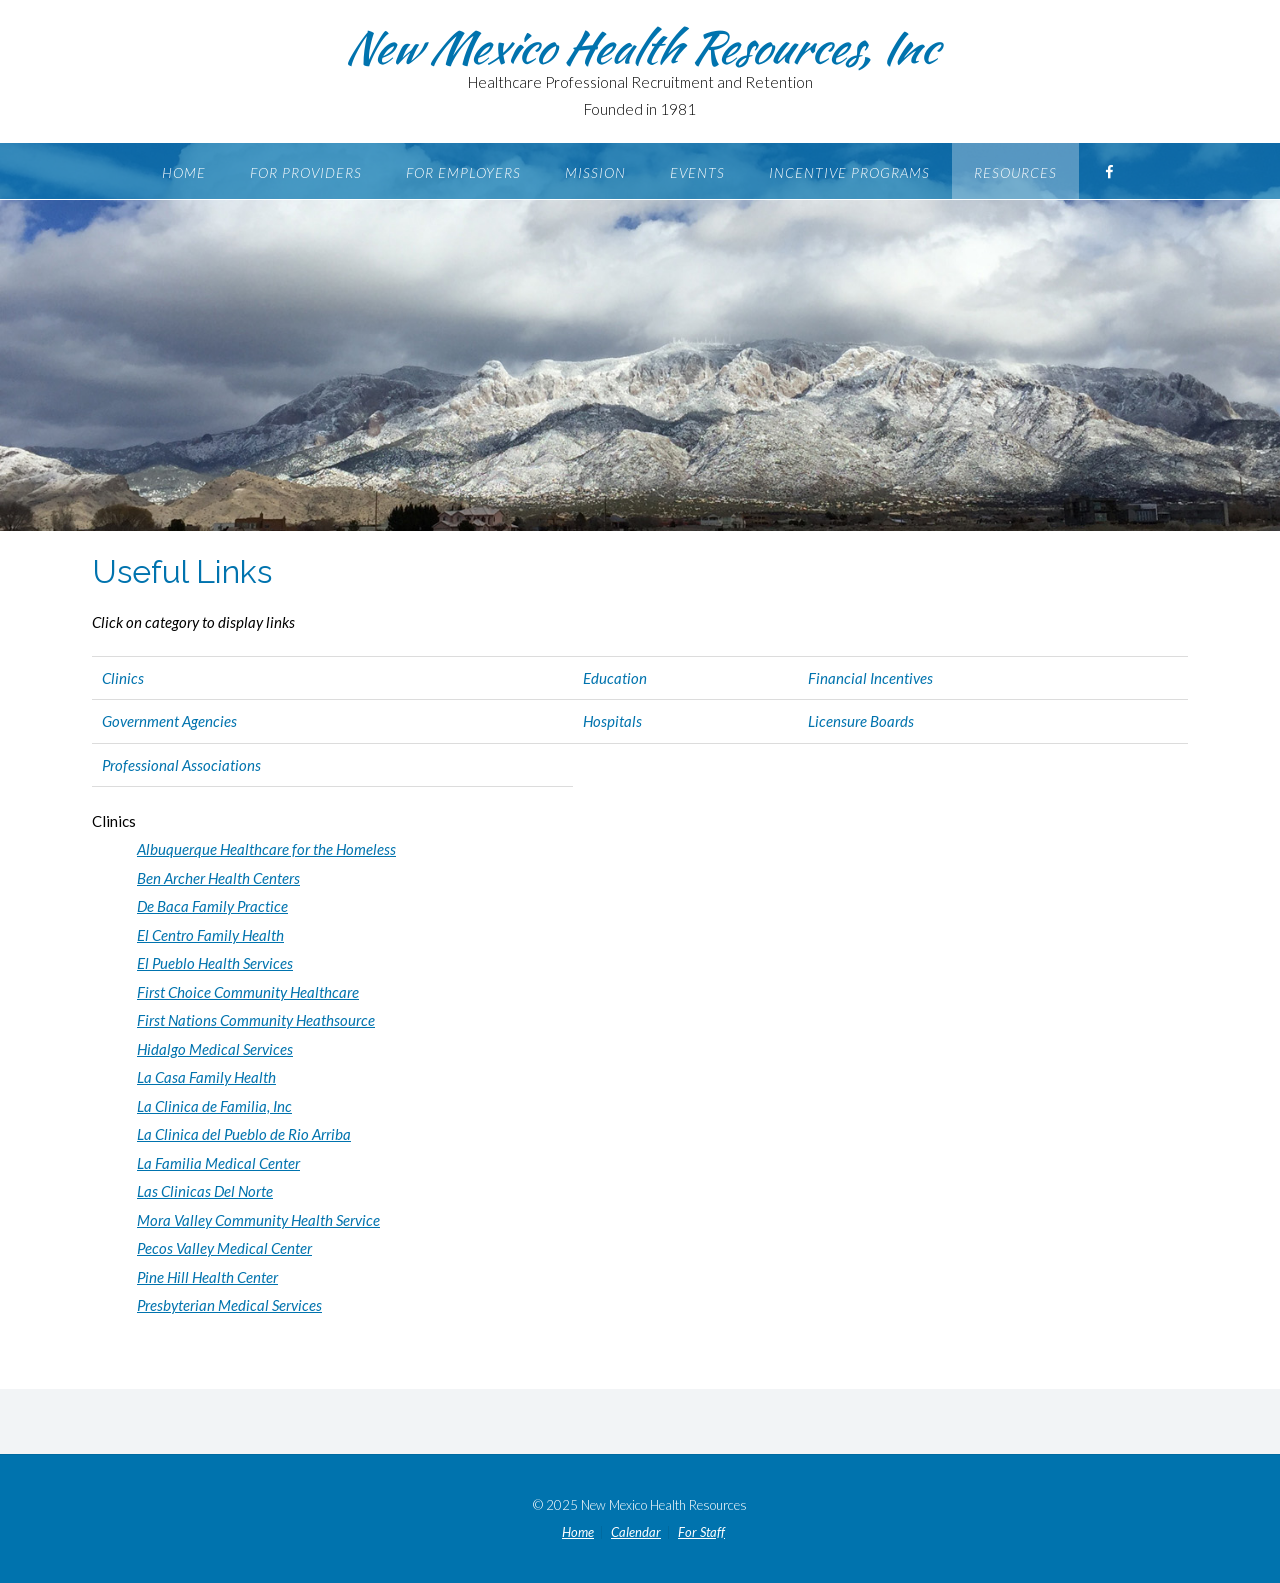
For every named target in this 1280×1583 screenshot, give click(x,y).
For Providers (306, 172)
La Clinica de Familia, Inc (214, 1106)
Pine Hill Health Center (207, 1277)
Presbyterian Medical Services (229, 1305)
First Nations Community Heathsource (256, 1020)
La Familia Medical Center (218, 1163)
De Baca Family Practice (212, 906)
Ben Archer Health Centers (218, 878)
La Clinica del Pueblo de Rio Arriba (244, 1134)
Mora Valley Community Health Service (258, 1220)
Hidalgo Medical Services (215, 1049)
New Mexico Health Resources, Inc (640, 47)
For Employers (463, 172)
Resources (1015, 172)
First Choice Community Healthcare (248, 992)
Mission (595, 172)
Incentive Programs (849, 172)
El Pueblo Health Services (215, 963)
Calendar (636, 1532)
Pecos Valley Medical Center (224, 1248)
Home (184, 172)
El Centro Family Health (210, 935)
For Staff (701, 1532)
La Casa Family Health (206, 1077)
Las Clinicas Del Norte (205, 1191)
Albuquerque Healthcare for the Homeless (266, 849)
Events (697, 172)
